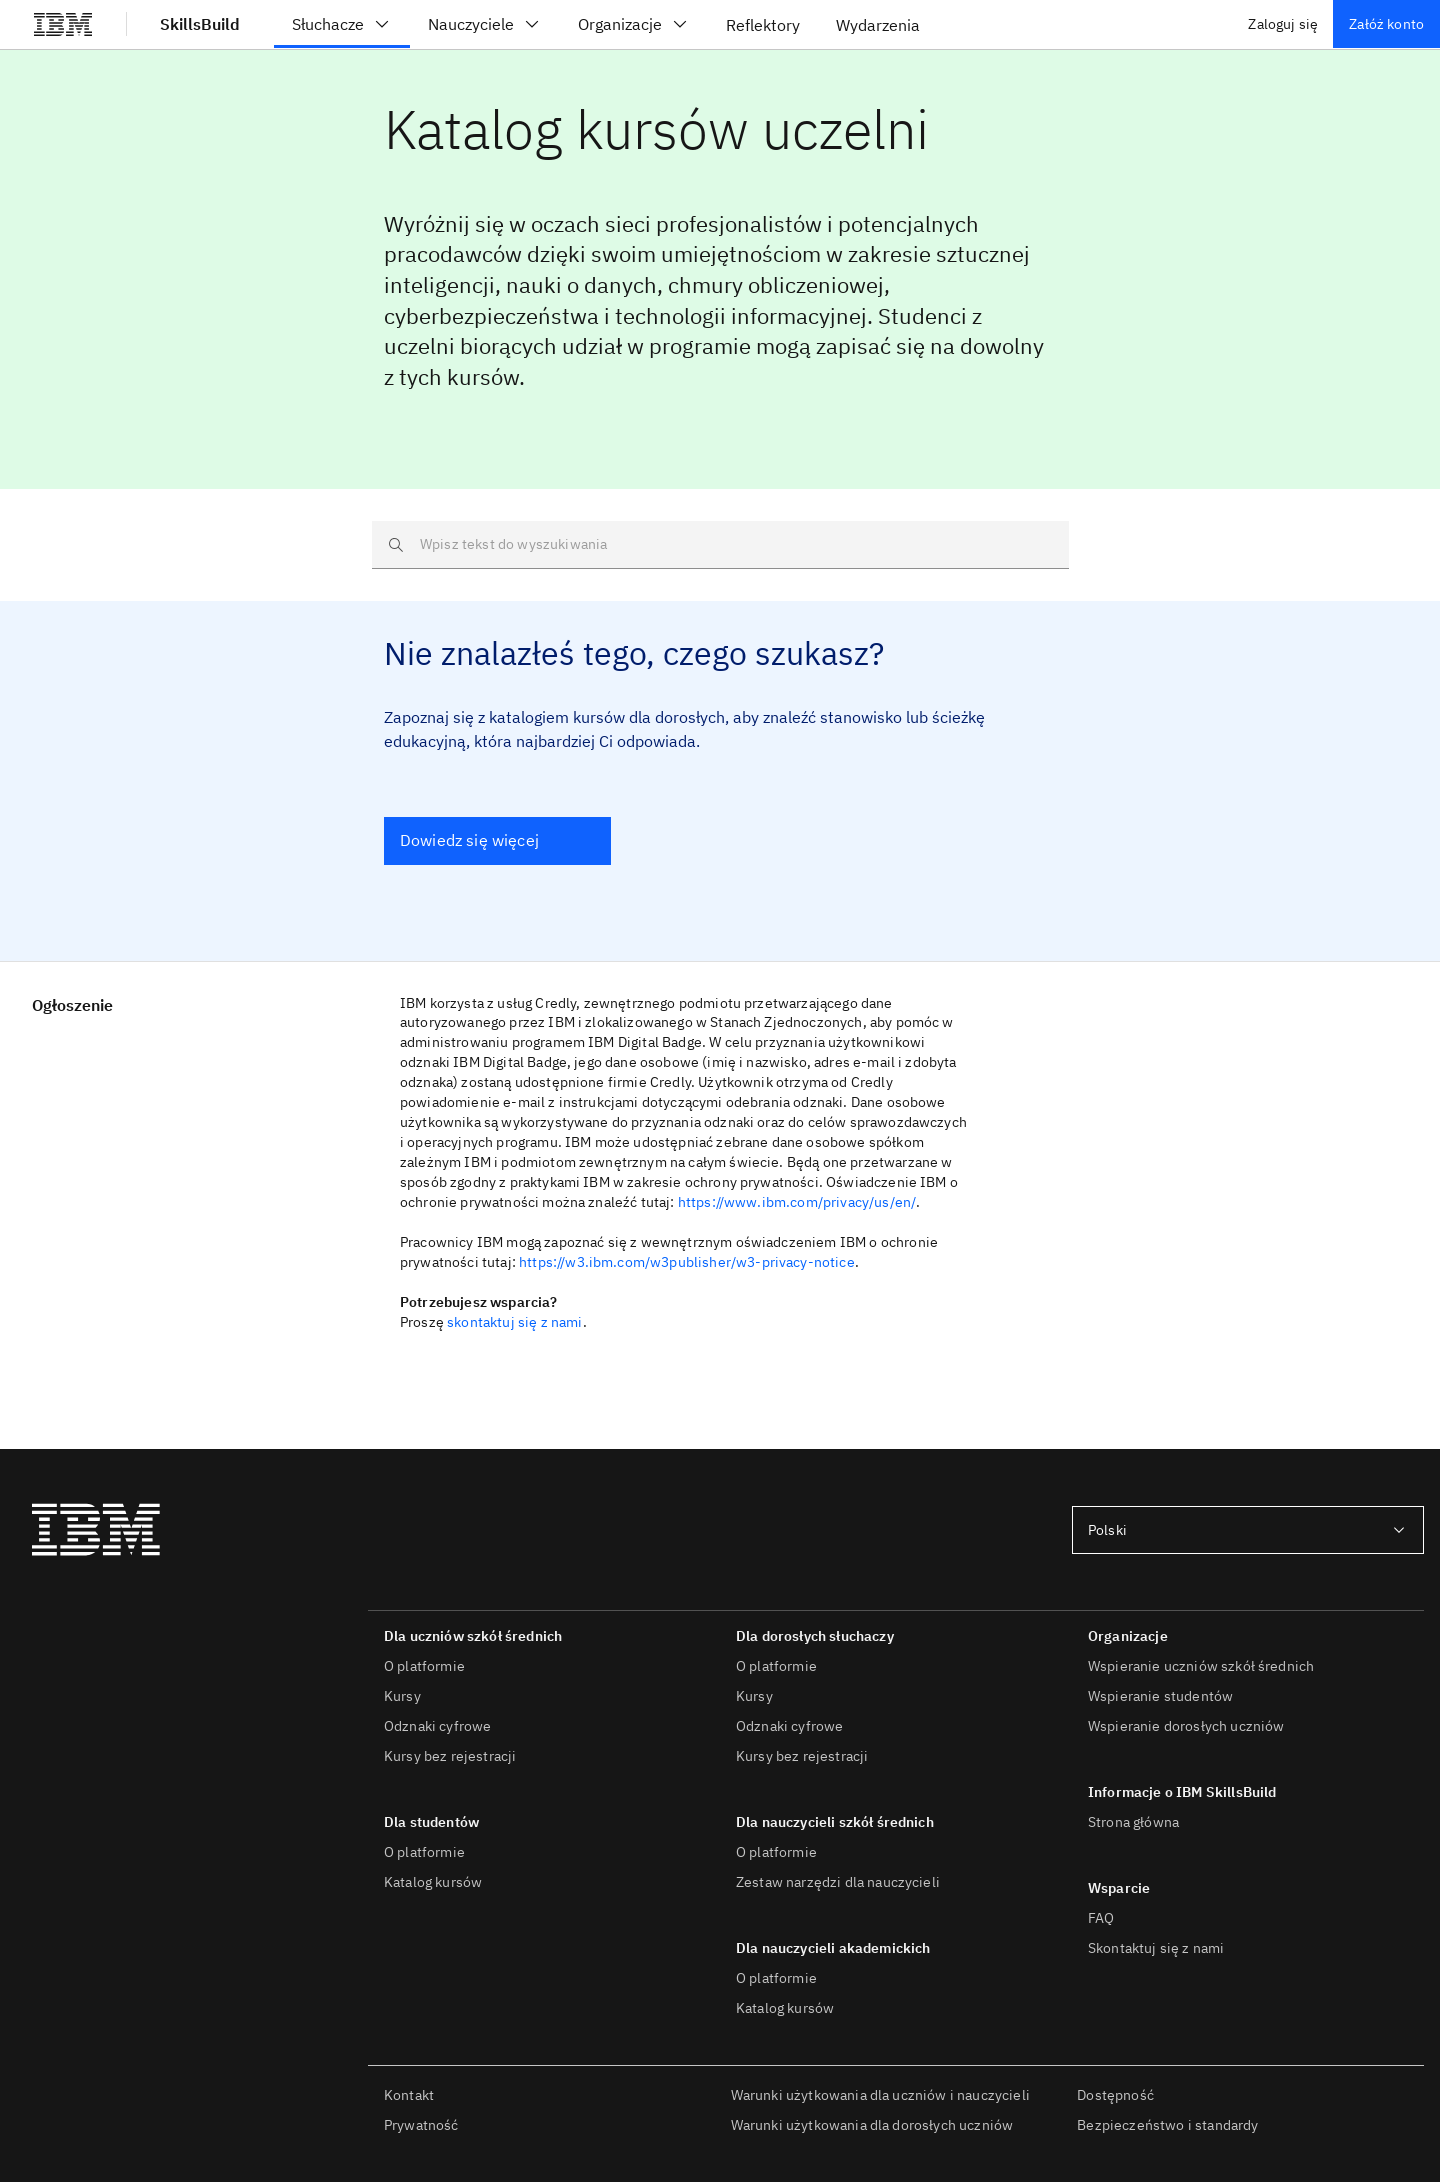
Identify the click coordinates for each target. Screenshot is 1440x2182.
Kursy (402, 1696)
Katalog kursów (433, 1882)
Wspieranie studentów (1160, 1696)
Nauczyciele (485, 24)
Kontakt (409, 2095)
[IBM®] (63, 24)
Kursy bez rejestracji (450, 1756)
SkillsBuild (200, 24)
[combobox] (1248, 1530)
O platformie (424, 1666)
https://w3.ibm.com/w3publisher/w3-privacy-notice (687, 1262)
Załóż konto (1386, 24)
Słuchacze (342, 24)
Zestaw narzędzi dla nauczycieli (838, 1882)
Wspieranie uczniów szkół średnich (1201, 1666)
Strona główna (1133, 1822)
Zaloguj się (1283, 24)
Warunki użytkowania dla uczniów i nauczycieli (880, 2095)
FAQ (1101, 1918)
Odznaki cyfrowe (437, 1726)
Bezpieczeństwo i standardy (1167, 2125)
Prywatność (421, 2125)
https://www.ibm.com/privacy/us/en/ (797, 1202)
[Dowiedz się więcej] (497, 841)
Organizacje (634, 24)
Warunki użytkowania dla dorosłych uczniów (872, 2125)
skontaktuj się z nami (514, 1322)
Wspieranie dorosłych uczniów (1186, 1726)
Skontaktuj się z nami (1156, 1948)
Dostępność (1115, 2095)
